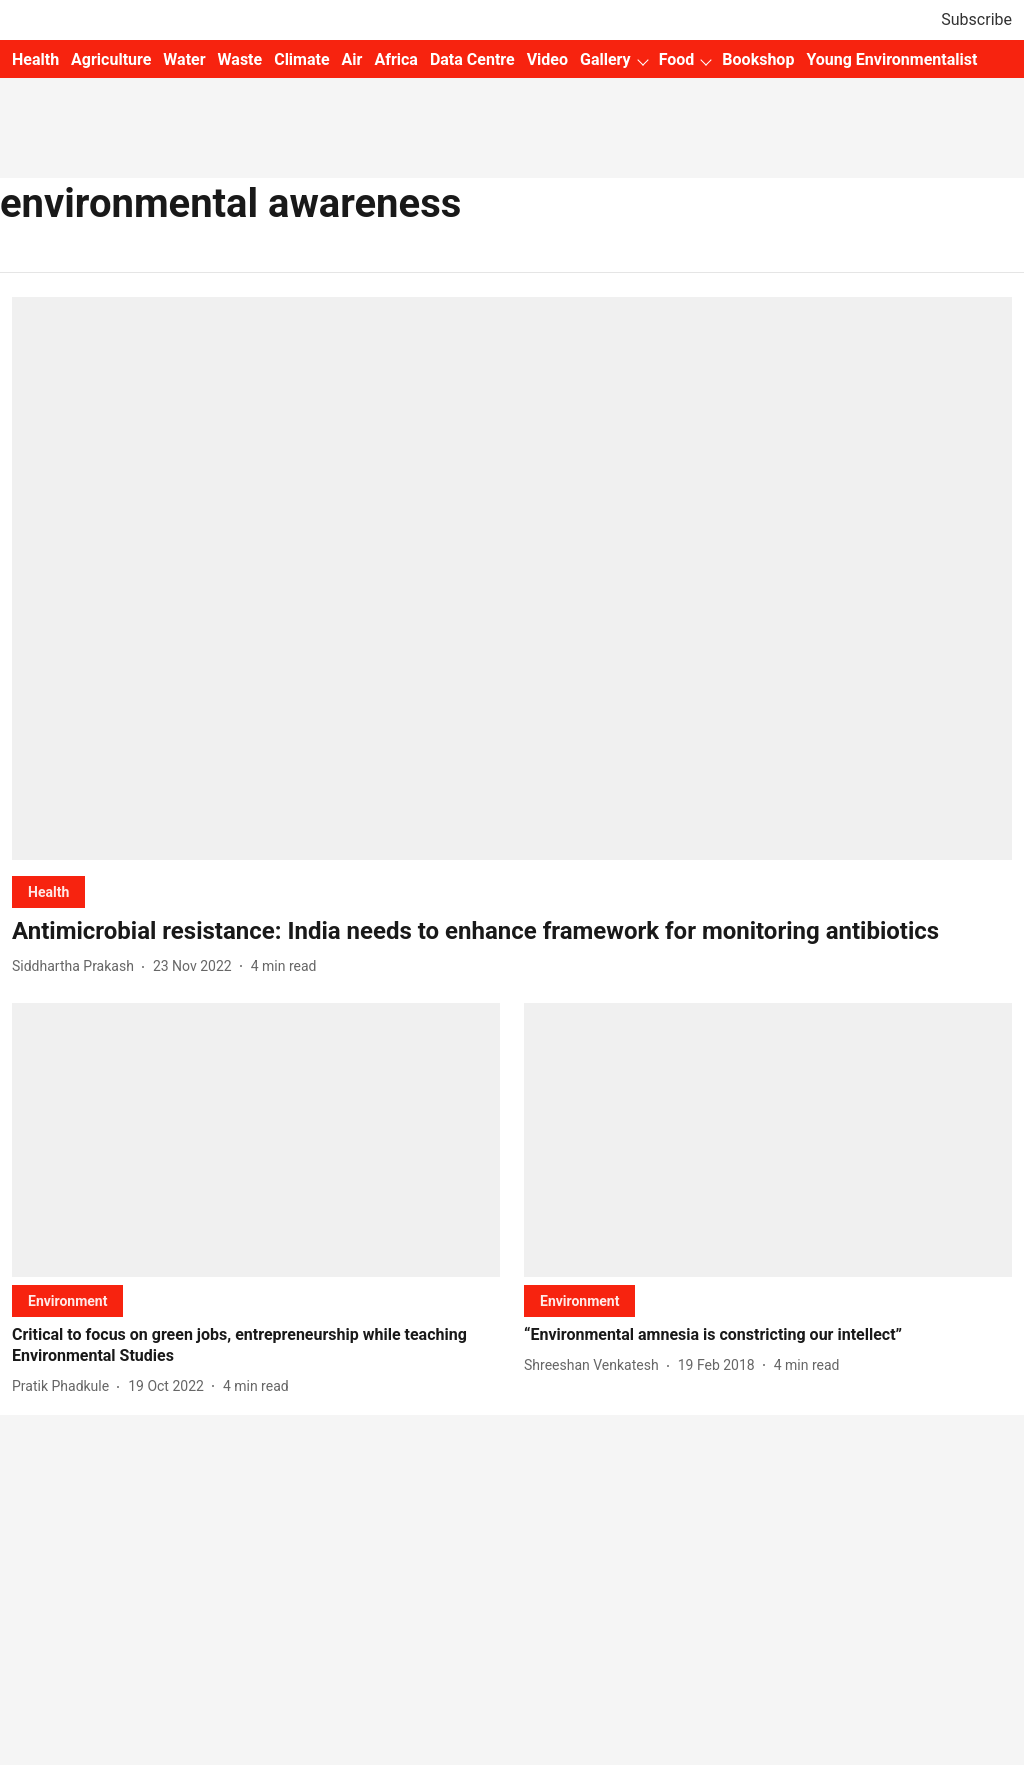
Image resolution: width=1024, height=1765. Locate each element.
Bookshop (758, 59)
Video (547, 59)
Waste (240, 59)
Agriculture (111, 59)
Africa (395, 59)
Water (184, 59)
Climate (301, 59)
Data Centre (472, 59)
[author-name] (77, 966)
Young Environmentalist (891, 59)
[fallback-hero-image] (512, 578)
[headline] (512, 931)
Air (352, 59)
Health (35, 59)
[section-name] (48, 891)
